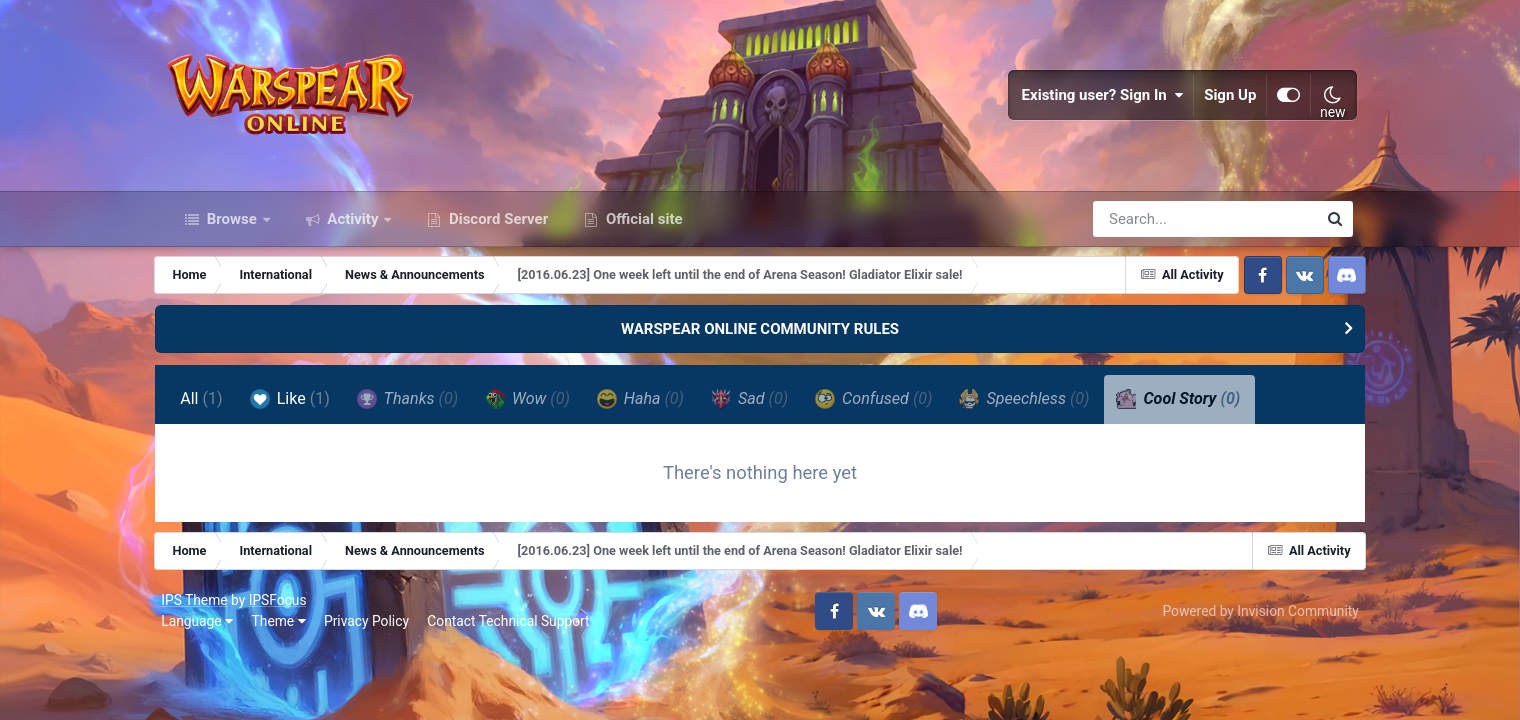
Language (203, 632)
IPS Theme (200, 611)
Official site (642, 228)
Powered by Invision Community (1255, 621)
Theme (284, 632)
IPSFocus (283, 611)
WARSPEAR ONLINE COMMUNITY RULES (760, 338)
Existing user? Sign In (1098, 100)
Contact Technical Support (514, 632)
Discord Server (496, 228)
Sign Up (1226, 100)
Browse (232, 228)
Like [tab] (302, 408)
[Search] (1148, 228)
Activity (353, 228)
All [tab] (213, 408)
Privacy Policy (372, 632)
